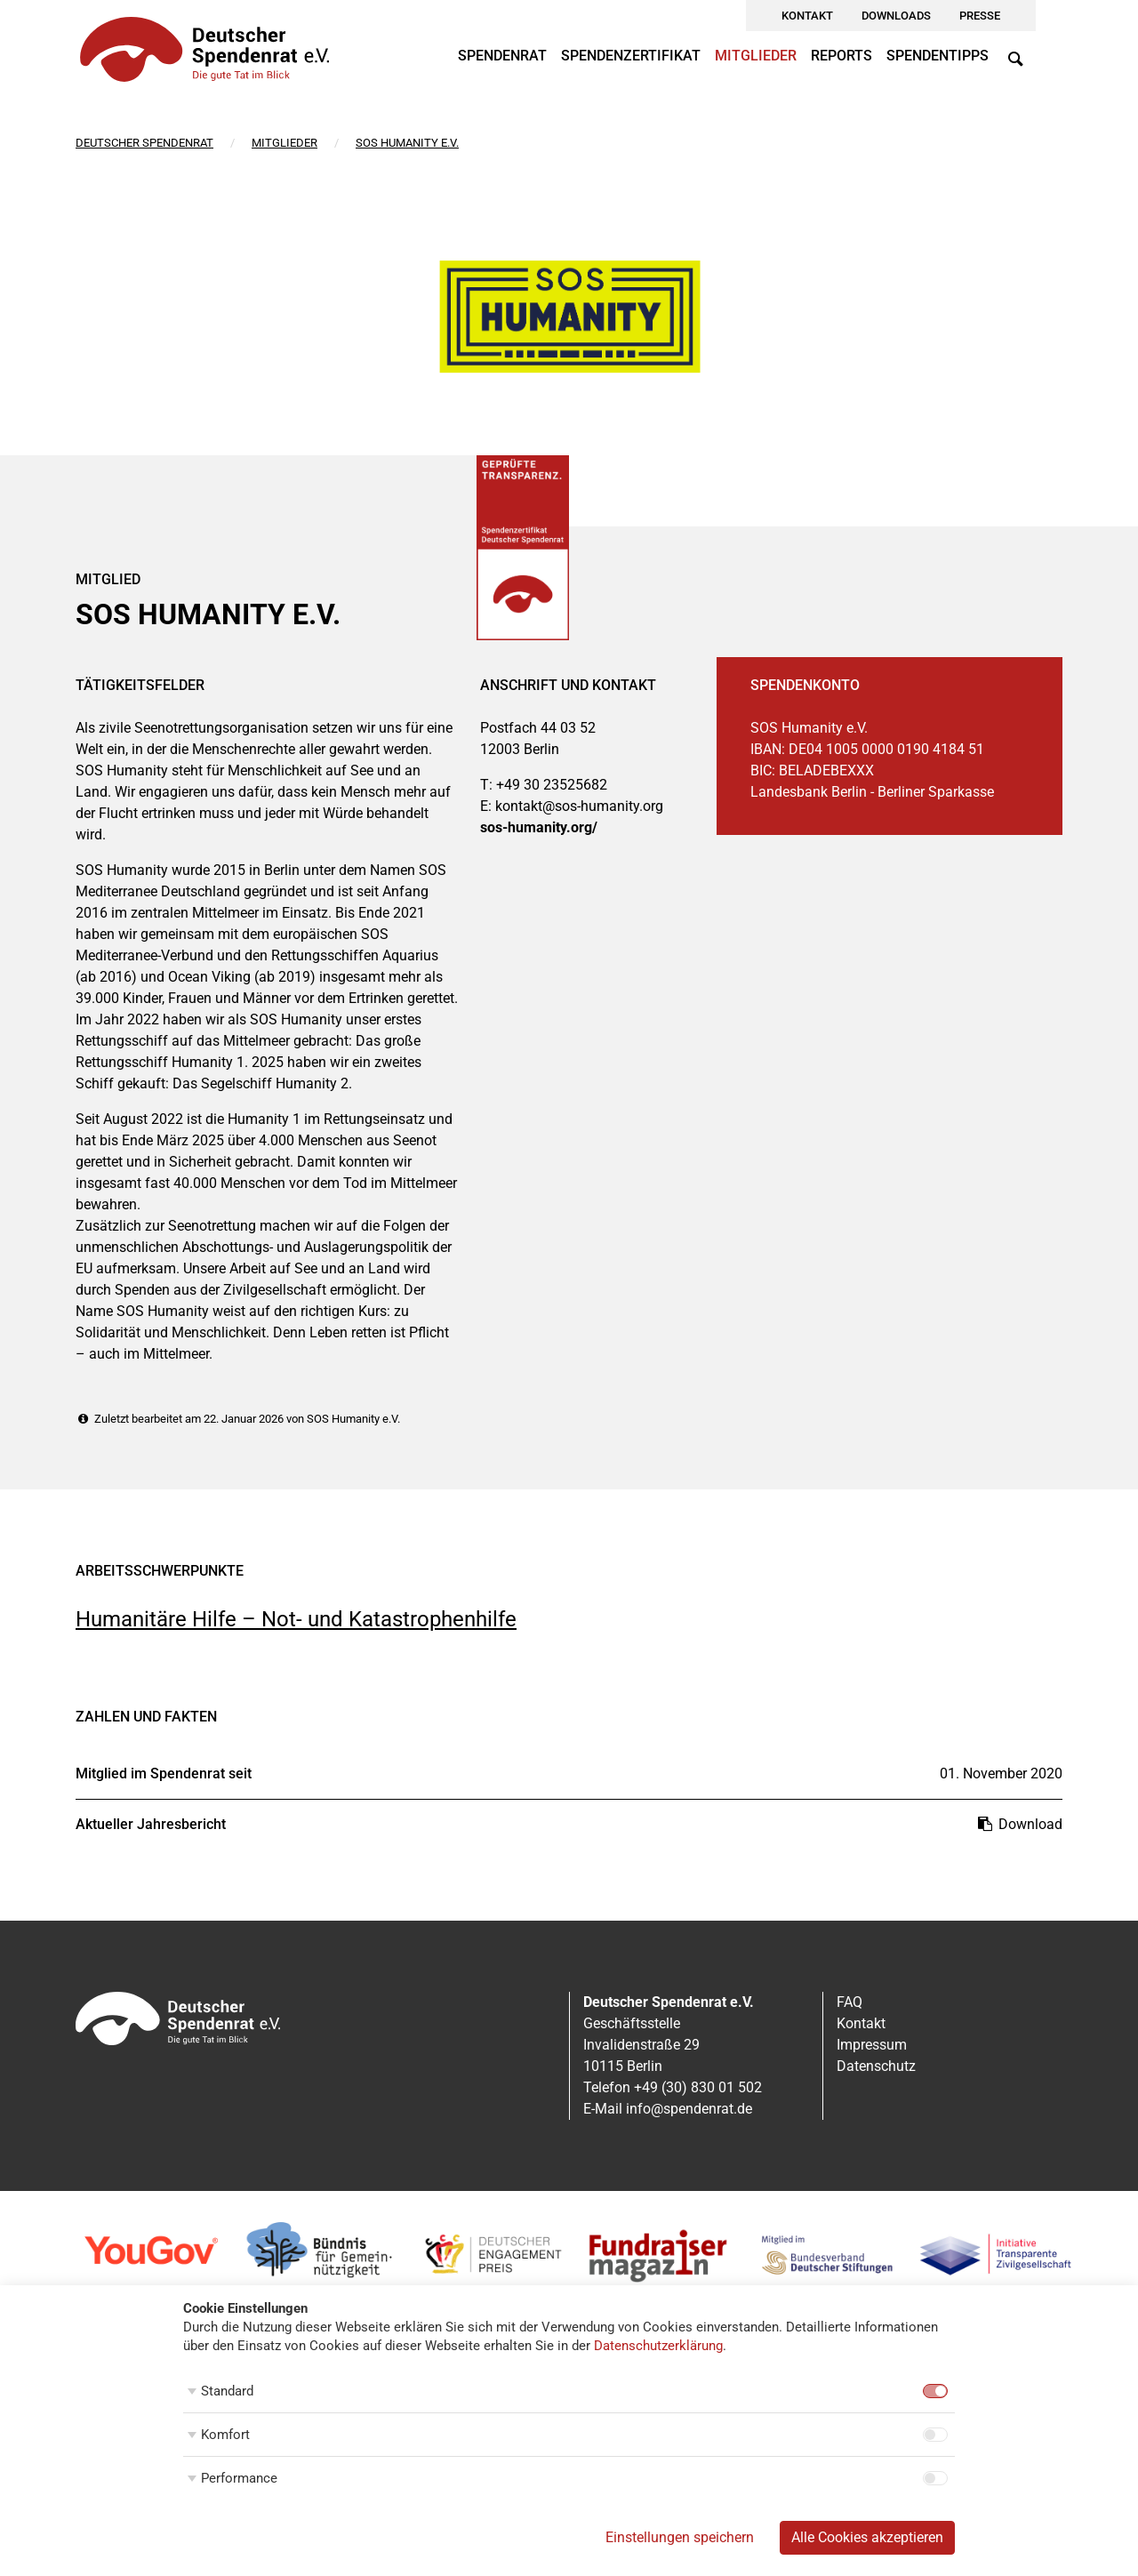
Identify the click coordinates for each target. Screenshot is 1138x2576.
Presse (979, 15)
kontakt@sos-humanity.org (579, 806)
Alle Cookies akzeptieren (867, 2537)
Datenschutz (876, 2066)
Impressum (872, 2044)
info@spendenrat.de (689, 2108)
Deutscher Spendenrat (144, 142)
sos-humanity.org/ (538, 827)
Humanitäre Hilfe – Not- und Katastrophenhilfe (296, 1619)
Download (1018, 1824)
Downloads (896, 15)
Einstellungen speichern (679, 2537)
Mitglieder (756, 55)
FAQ (849, 2002)
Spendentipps (937, 55)
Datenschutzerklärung (658, 2346)
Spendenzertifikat (631, 55)
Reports (841, 55)
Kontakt (807, 15)
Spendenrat (502, 55)
